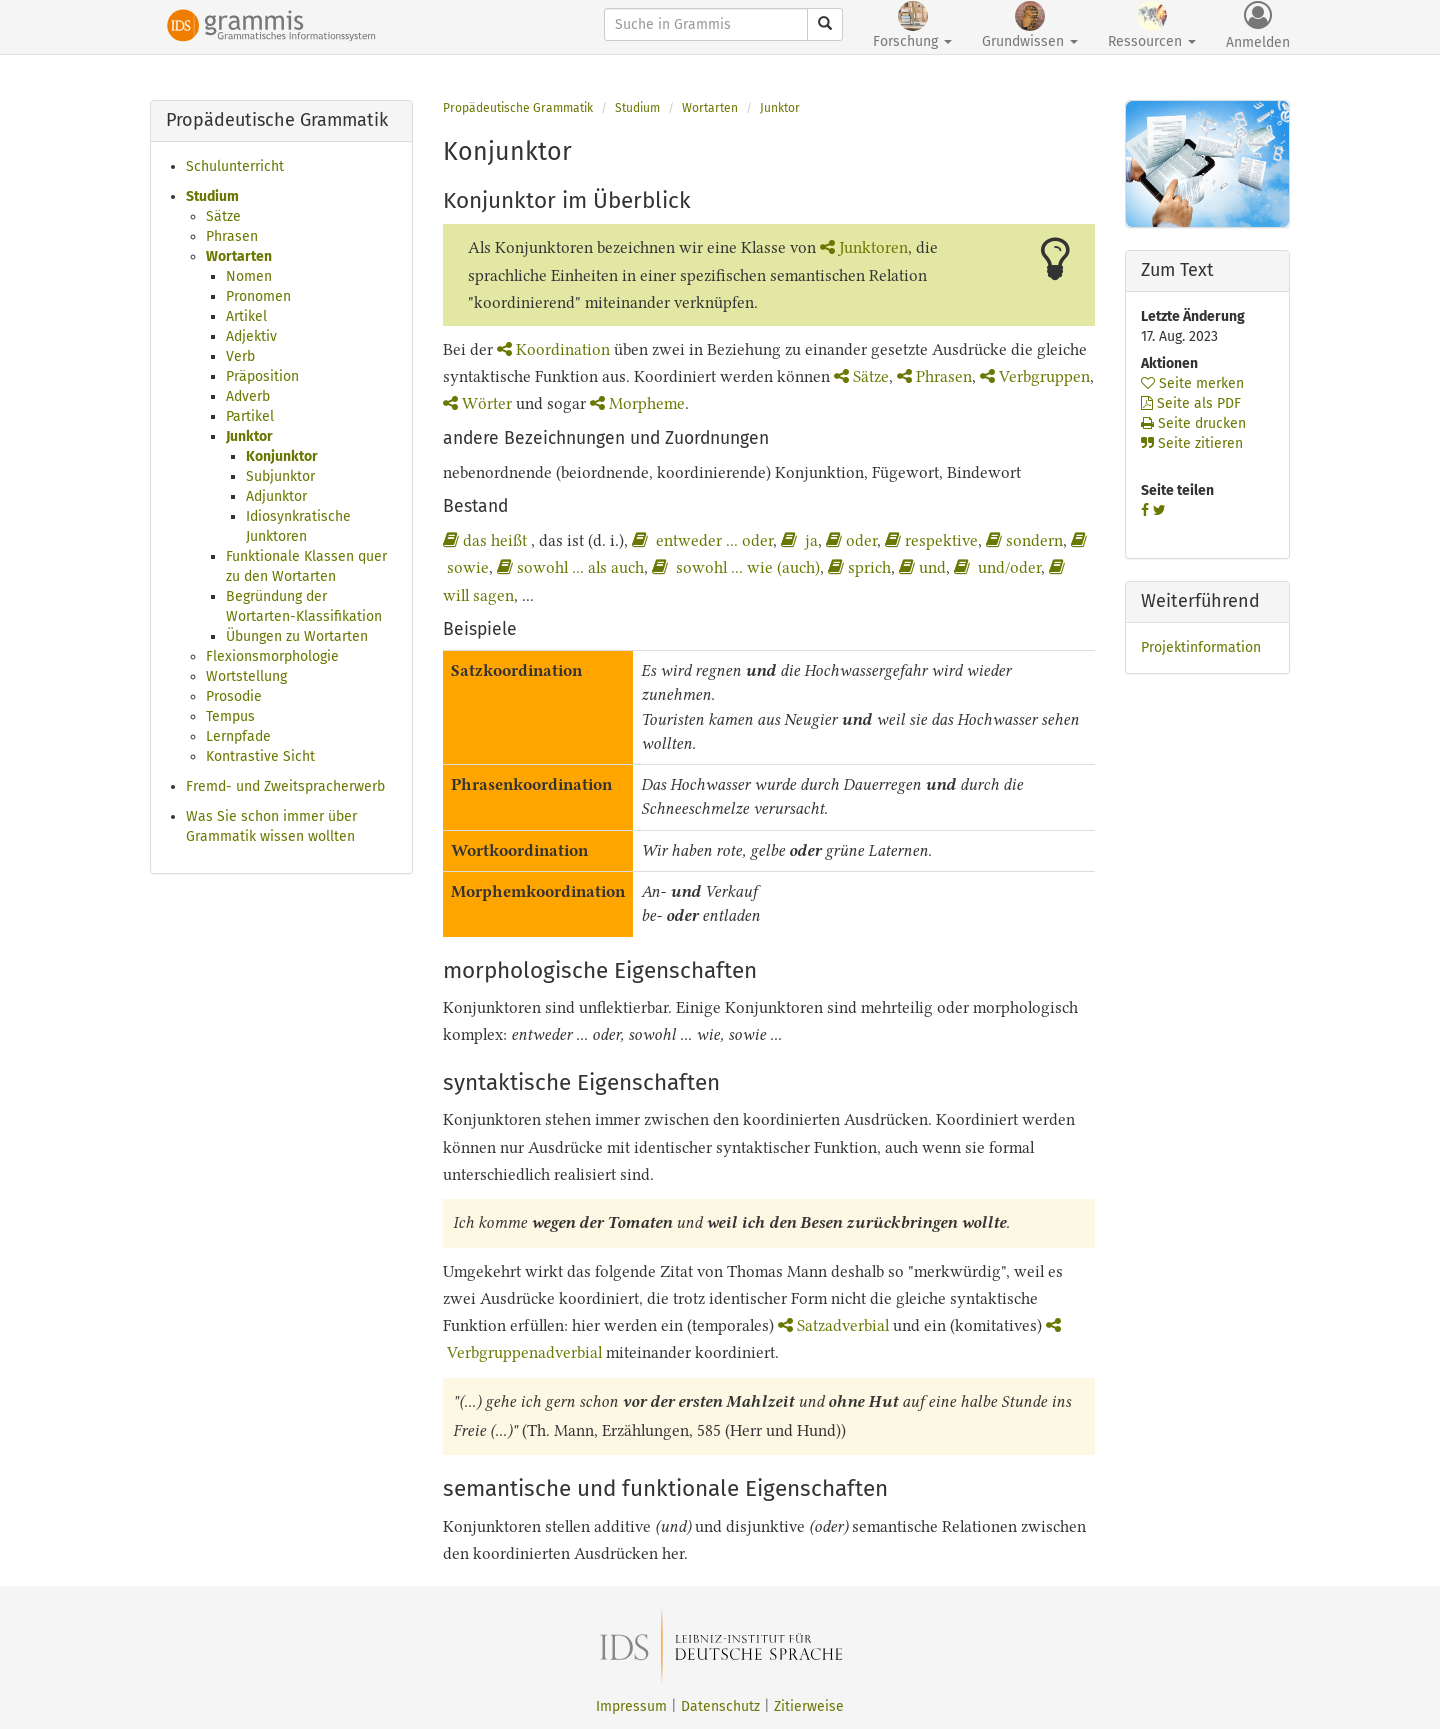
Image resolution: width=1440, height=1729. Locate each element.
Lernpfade (238, 736)
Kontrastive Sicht (260, 756)
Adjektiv (251, 336)
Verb (240, 356)
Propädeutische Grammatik (518, 108)
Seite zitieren (1192, 443)
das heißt (487, 540)
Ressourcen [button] (1152, 25)
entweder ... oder (702, 540)
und (922, 567)
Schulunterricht (235, 166)
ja (799, 540)
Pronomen (258, 296)
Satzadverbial (833, 1325)
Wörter (477, 403)
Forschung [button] (912, 25)
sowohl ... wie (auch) (736, 567)
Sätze (223, 216)
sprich (859, 567)
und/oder (997, 567)
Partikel (250, 416)
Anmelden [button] (1258, 26)
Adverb (248, 396)
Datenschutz (720, 1706)
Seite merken (1192, 383)
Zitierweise (809, 1706)
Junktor (249, 436)
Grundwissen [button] (1030, 25)
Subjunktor (280, 476)
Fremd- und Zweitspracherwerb (285, 786)
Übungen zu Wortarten (297, 636)
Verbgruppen (1035, 376)
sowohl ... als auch (570, 567)
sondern (1024, 540)
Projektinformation (1201, 647)
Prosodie (234, 696)
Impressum (631, 1706)
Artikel (246, 316)
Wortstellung (246, 676)
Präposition (262, 376)
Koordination (553, 349)
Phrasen (232, 236)
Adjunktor (276, 496)
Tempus (230, 716)
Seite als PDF (1191, 403)
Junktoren (864, 247)
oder (851, 540)
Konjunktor (282, 456)
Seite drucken (1193, 423)
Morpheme (637, 403)
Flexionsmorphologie (272, 656)
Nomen (249, 276)
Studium (212, 196)
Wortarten (239, 256)
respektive (931, 540)
